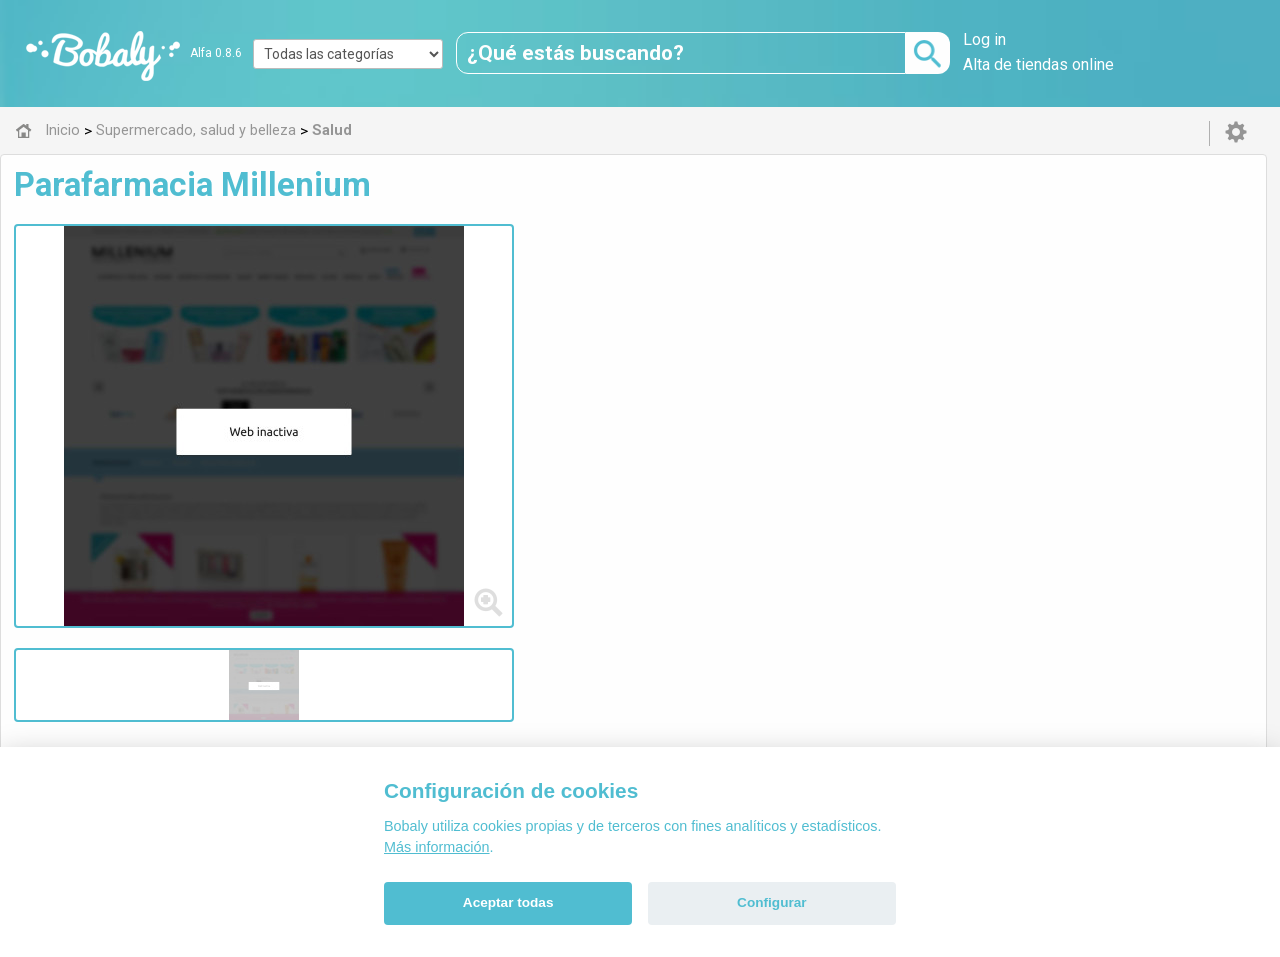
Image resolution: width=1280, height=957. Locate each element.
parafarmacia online (797, 303)
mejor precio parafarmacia (515, 323)
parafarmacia (450, 303)
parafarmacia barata (576, 303)
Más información (437, 847)
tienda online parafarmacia (969, 303)
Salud (424, 495)
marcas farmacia (1133, 303)
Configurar (771, 902)
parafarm (687, 303)
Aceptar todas (508, 902)
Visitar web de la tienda (444, 398)
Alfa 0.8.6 (216, 53)
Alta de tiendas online (1038, 64)
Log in (984, 39)
